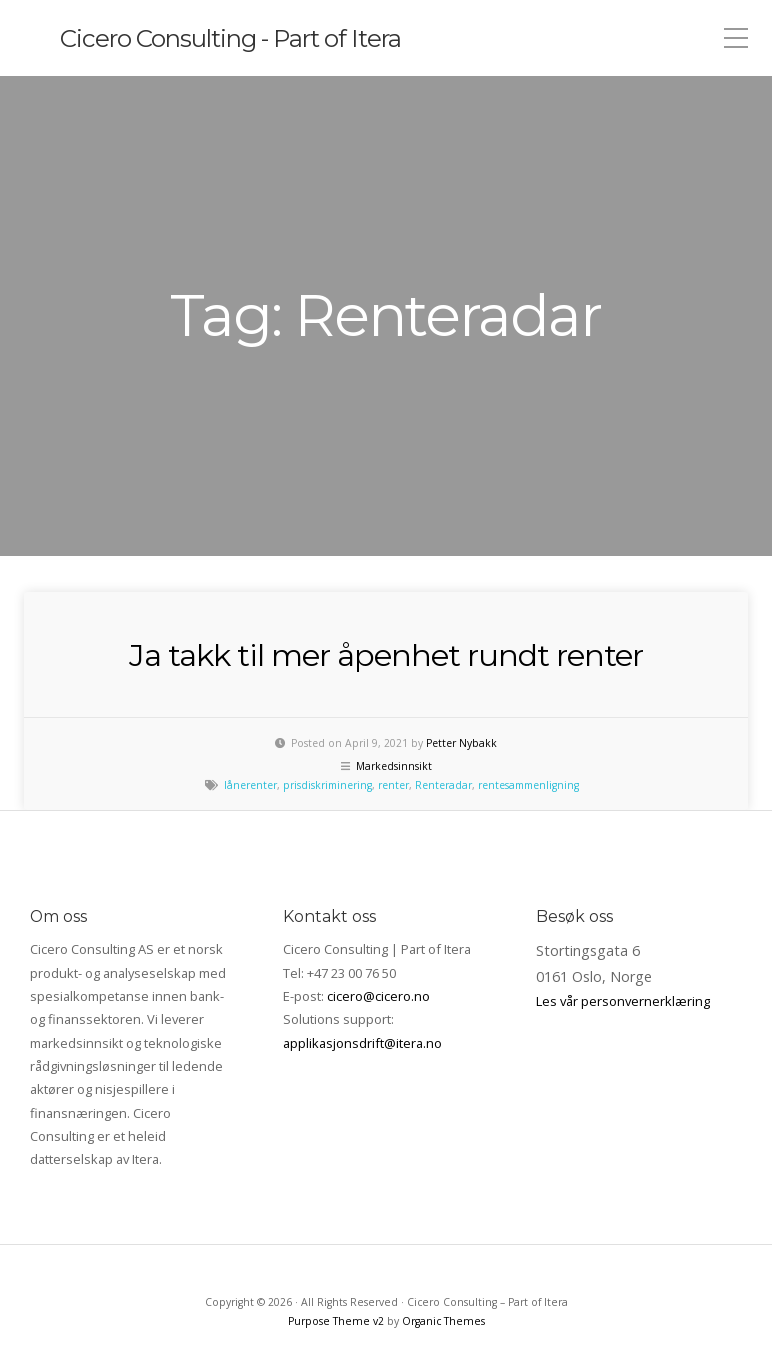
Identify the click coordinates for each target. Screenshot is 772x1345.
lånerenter (250, 691)
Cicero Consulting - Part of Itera (247, 38)
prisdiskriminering (327, 691)
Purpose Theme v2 (336, 1227)
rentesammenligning (528, 691)
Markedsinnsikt (394, 672)
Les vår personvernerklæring (623, 907)
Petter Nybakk (461, 649)
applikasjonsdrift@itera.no (362, 949)
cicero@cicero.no (378, 902)
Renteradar (443, 691)
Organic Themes (443, 1227)
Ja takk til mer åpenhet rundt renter (386, 560)
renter (393, 691)
